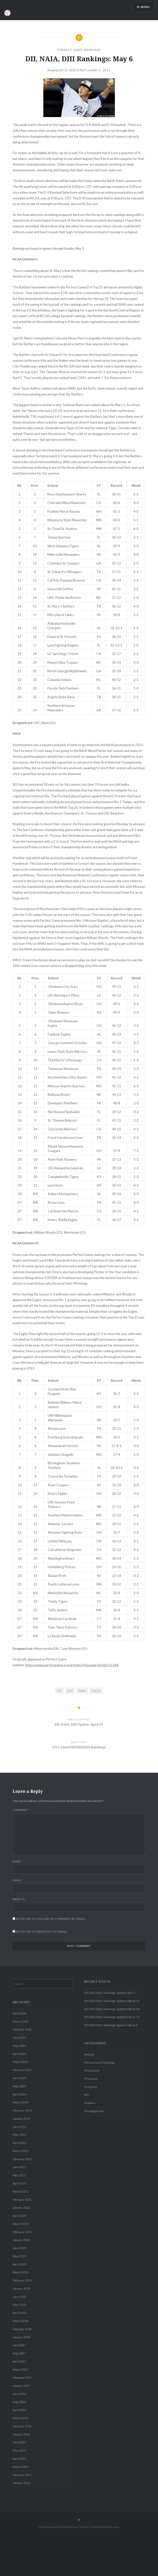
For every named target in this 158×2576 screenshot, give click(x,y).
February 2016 (22, 2426)
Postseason (91, 2070)
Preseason (91, 2078)
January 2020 (21, 2240)
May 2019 (19, 2256)
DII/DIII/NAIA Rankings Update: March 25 (112, 2001)
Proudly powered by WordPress (58, 2527)
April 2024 (19, 2094)
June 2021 (19, 2167)
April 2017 (19, 2361)
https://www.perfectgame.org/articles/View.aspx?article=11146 (72, 1665)
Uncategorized (93, 2111)
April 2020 (19, 2215)
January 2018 (21, 2337)
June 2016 (19, 2394)
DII (59, 1690)
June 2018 (19, 2296)
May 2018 (19, 2304)
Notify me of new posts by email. (42, 1931)
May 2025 (19, 2045)
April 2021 (19, 2183)
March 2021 (20, 2191)
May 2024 (19, 2086)
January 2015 (21, 2483)
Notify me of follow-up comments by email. (51, 1918)
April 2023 (19, 2143)
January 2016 (21, 2434)
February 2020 (22, 2232)
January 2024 (21, 2118)
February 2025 (22, 2070)
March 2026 (20, 2021)
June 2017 (19, 2345)
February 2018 (22, 2329)
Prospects (90, 2086)
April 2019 (19, 2264)
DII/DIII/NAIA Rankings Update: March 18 (111, 2009)
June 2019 (19, 2248)
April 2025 (19, 2054)
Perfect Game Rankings (79, 50)
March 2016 (20, 2418)
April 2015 (19, 2458)
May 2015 (19, 2450)
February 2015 (22, 2475)
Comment (21, 1809)
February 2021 (22, 2199)
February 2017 (22, 2377)
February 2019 (22, 2280)
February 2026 (22, 2029)
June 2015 (19, 2442)
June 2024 (19, 2078)
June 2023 (19, 2126)
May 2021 (19, 2175)
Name (18, 1861)
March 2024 (20, 2102)
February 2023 (22, 2159)
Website (19, 1899)
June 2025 (19, 2037)
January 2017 (21, 2385)
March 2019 (20, 2272)
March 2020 (20, 2224)
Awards (89, 2054)
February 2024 (22, 2110)
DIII (70, 1690)
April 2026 (19, 2013)
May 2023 (19, 2134)
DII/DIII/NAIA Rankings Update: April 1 (110, 1992)
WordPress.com (109, 2527)
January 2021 (21, 2207)
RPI (86, 2095)
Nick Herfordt (73, 70)
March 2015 (20, 2466)
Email (18, 1880)
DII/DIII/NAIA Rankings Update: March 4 (111, 2025)
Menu (145, 7)
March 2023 (20, 2151)
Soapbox (89, 2103)
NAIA (82, 1690)
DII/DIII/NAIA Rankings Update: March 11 (111, 2017)
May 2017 (19, 2353)
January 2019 (21, 2288)
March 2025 (20, 2061)
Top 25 (96, 1690)
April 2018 (19, 2313)
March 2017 (20, 2369)
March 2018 (20, 2321)
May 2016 (19, 2402)
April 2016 (19, 2410)
